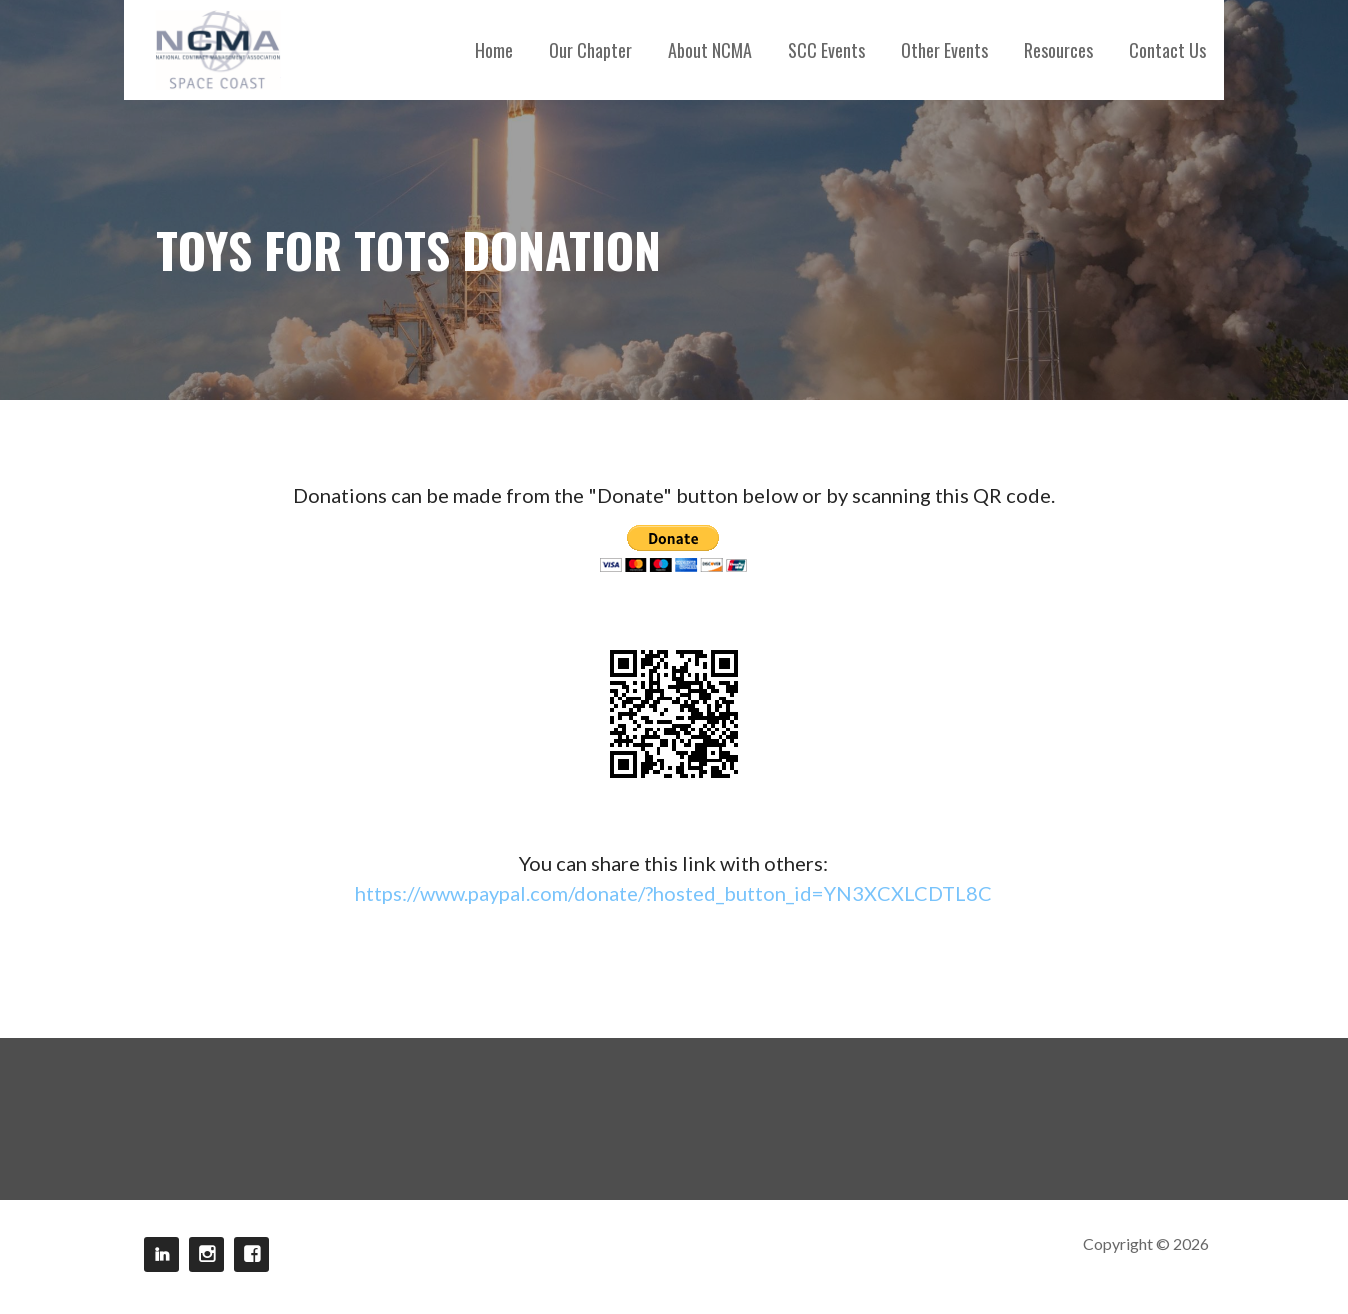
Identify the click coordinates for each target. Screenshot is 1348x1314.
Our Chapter (590, 50)
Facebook (251, 1254)
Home (494, 50)
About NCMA (710, 50)
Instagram (206, 1254)
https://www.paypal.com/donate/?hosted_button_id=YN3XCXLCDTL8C (673, 893)
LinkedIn (161, 1254)
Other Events (944, 50)
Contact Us (1167, 50)
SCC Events (826, 50)
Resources (1058, 50)
